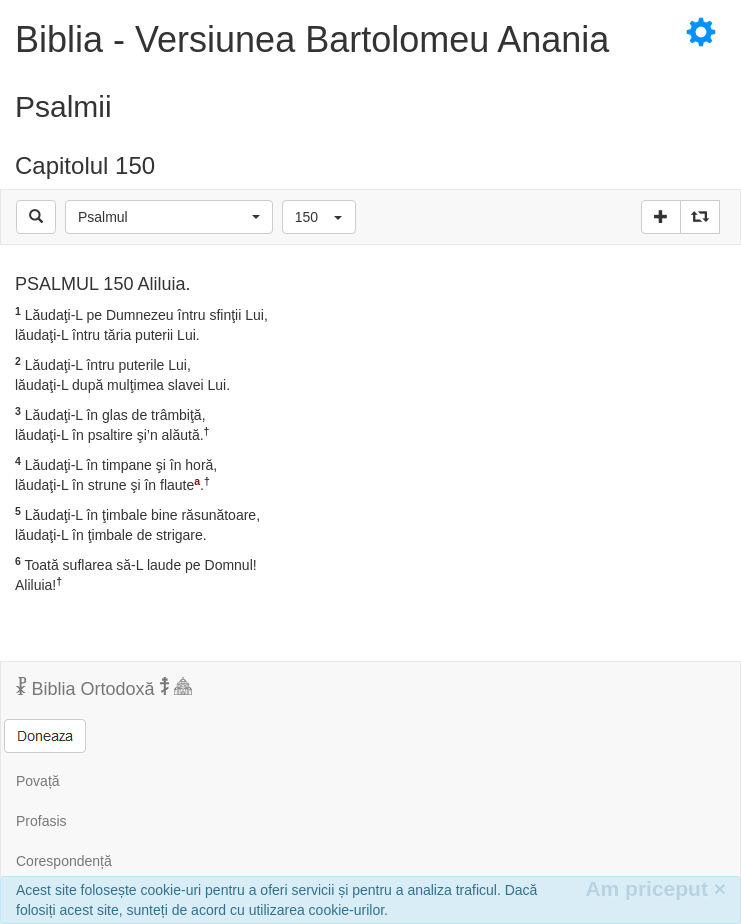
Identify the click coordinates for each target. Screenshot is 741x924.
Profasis (41, 821)
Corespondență (64, 861)
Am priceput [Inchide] (655, 888)
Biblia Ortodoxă (104, 688)
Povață (38, 781)
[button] (169, 217)
